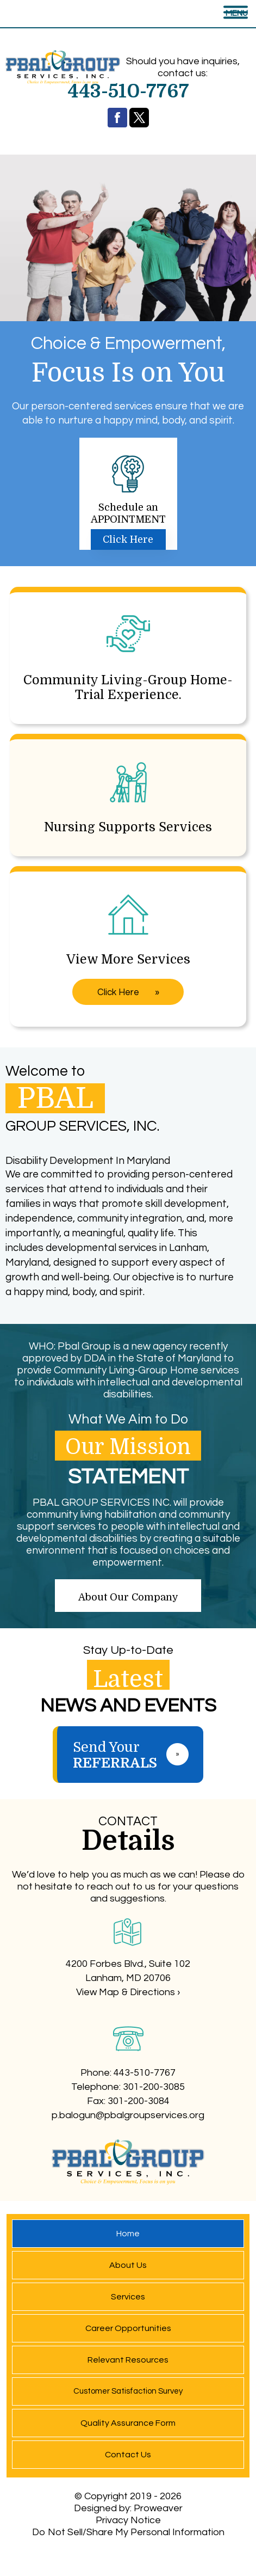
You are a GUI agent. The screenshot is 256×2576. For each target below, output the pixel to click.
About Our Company (128, 1597)
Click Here (128, 539)
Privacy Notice (128, 2520)
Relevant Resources (128, 2360)
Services (128, 2296)
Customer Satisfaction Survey (128, 2391)
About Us (128, 2265)
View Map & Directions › (128, 1992)
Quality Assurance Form (128, 2423)
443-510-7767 (145, 2073)
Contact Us (128, 2454)
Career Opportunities (128, 2328)
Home (128, 2233)
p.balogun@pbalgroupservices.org (128, 2115)
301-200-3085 (154, 2087)
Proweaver (158, 2508)
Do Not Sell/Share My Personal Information (128, 2532)
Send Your (138, 1755)
